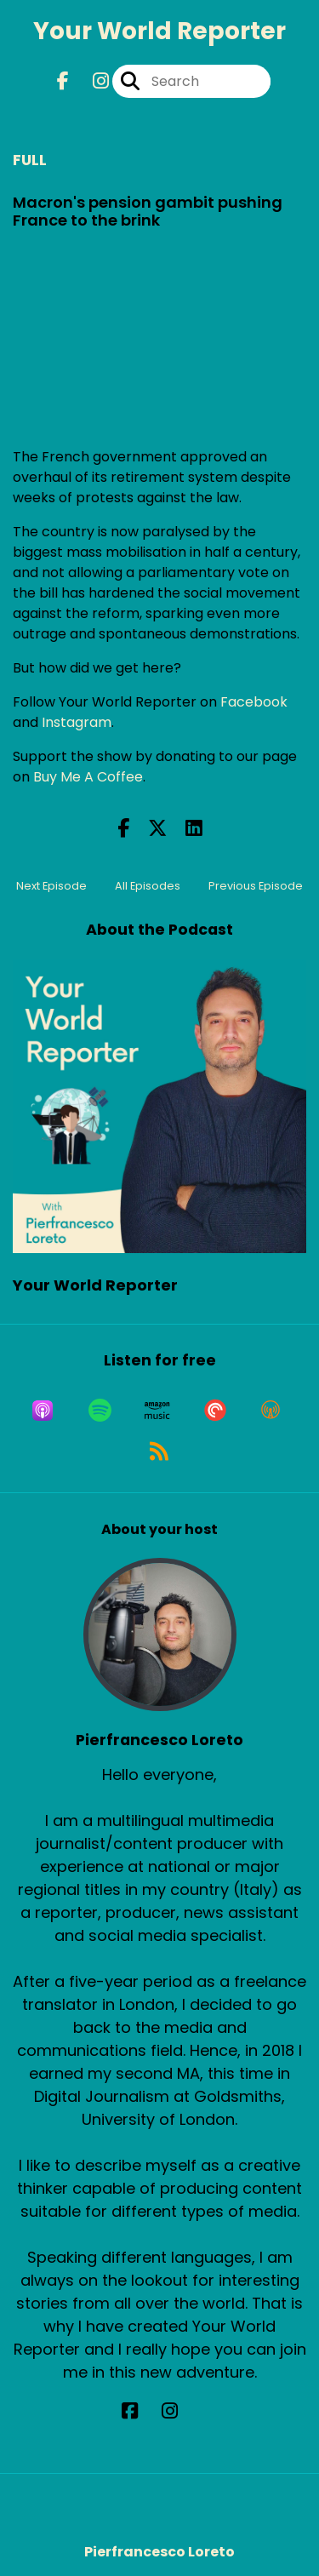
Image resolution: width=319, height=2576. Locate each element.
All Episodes (147, 886)
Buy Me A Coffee (88, 777)
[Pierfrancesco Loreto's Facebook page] (140, 2411)
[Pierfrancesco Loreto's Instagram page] (180, 2411)
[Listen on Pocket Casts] (215, 1410)
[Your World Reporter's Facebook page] (63, 81)
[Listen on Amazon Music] (157, 1410)
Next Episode (51, 886)
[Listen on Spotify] (99, 1410)
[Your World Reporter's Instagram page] (90, 81)
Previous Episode (255, 886)
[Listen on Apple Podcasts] (43, 1410)
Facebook (254, 702)
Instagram (76, 722)
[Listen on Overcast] (270, 1410)
